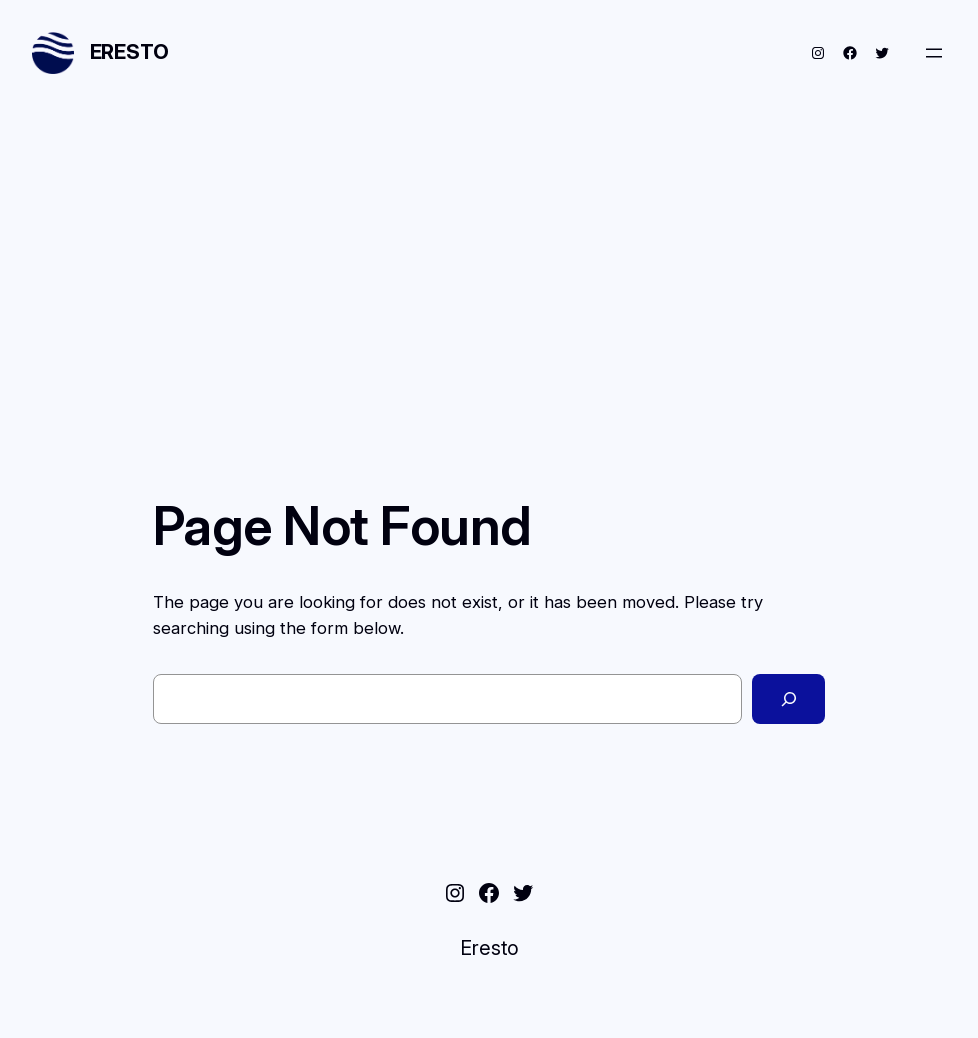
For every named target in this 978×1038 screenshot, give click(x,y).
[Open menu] (934, 53)
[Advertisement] (489, 278)
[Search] (788, 699)
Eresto (129, 52)
